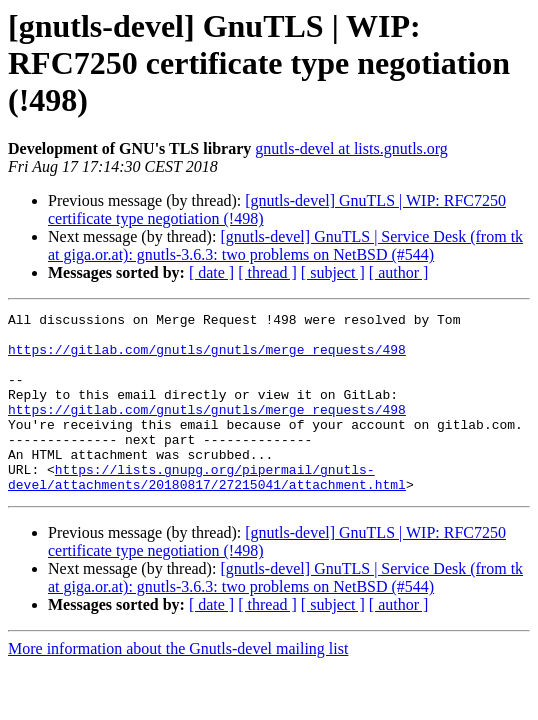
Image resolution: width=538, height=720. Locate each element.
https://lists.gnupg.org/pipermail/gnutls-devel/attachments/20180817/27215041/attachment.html (207, 511)
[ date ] (211, 272)
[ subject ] (333, 272)
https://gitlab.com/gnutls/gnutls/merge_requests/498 (207, 358)
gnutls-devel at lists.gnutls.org (351, 148)
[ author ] (399, 272)
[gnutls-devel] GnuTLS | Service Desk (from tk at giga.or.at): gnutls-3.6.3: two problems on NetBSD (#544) (285, 245)
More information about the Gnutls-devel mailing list (178, 684)
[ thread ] (267, 272)
